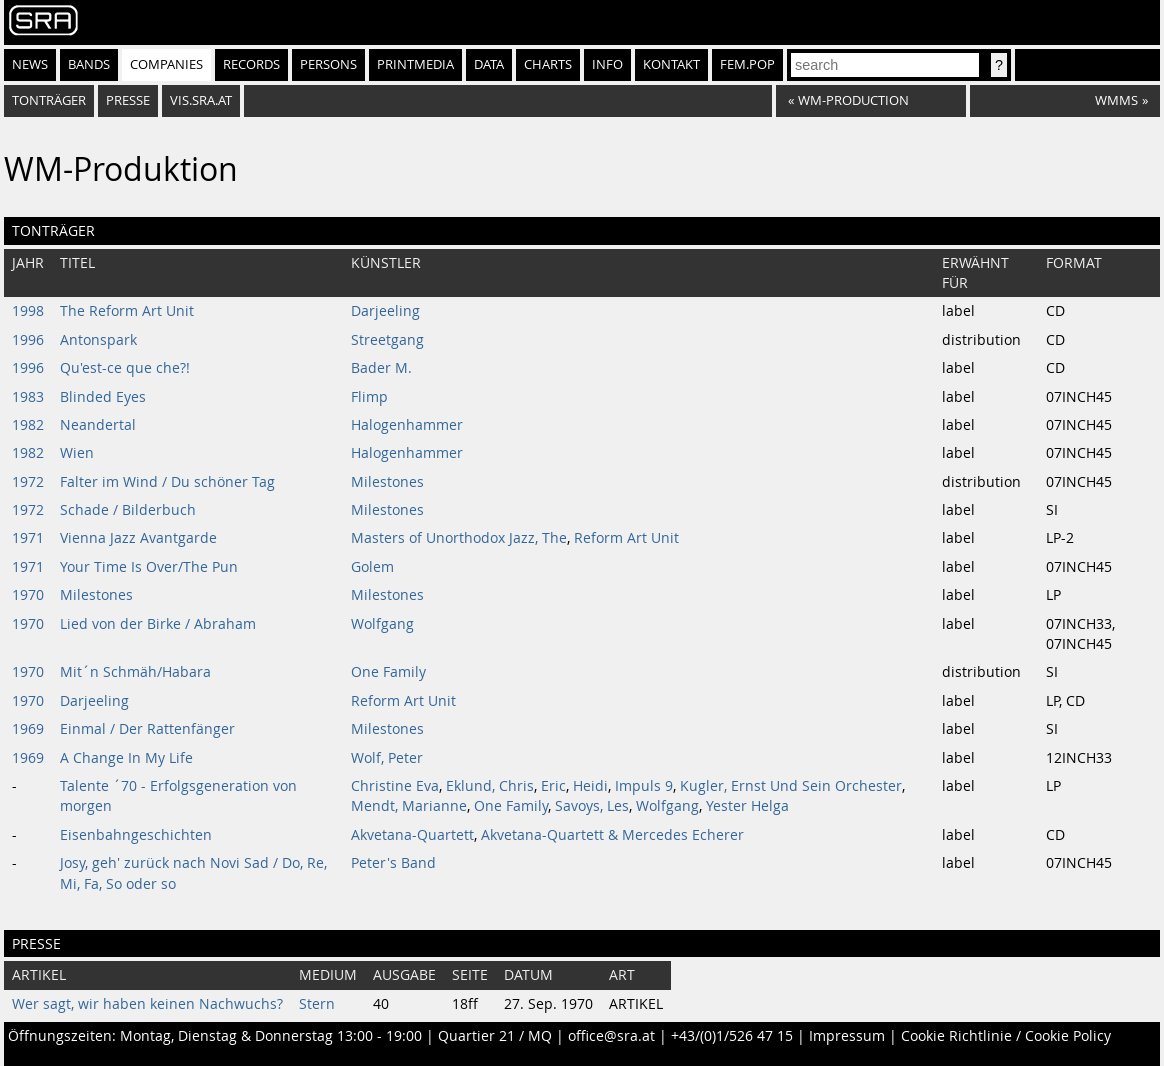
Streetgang (387, 340)
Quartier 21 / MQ (495, 1036)
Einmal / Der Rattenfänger (147, 729)
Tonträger (49, 100)
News (30, 64)
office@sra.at (611, 1036)
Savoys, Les (592, 806)
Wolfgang (382, 624)
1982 (28, 425)
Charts (548, 64)
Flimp (369, 397)
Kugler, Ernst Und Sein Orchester (791, 786)
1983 (28, 397)
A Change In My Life (126, 758)
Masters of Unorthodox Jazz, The (459, 538)
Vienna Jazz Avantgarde (138, 538)
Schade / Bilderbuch (128, 510)
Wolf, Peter (387, 758)
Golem (372, 567)
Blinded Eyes (103, 397)
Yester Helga (747, 806)
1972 (28, 482)
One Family (388, 672)
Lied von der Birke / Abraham (158, 624)
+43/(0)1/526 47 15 (732, 1036)
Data (489, 64)
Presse (128, 100)
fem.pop (747, 64)
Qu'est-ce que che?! (125, 368)
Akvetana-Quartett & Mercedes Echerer (612, 835)
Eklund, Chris (490, 786)
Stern (317, 1004)
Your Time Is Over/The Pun (149, 567)
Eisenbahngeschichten (136, 835)
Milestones (387, 482)
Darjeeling (385, 311)
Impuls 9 (644, 786)
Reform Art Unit (626, 538)
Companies (166, 64)
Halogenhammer (407, 425)
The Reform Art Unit (127, 311)
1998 (28, 311)
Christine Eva (395, 786)
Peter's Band (393, 863)
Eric (553, 786)
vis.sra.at (201, 100)
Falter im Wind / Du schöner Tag (167, 482)
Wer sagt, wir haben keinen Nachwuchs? (147, 1004)
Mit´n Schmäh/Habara (135, 672)
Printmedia (415, 64)
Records (251, 64)
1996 (28, 340)
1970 (28, 595)
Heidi (590, 786)
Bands (89, 64)
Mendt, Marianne (409, 806)
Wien (77, 453)
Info (607, 64)
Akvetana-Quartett (412, 835)
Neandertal (98, 425)
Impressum (847, 1036)
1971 (28, 538)
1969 (28, 729)
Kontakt (671, 64)
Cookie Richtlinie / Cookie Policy (1006, 1036)
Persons (328, 64)
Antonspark (98, 340)
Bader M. (381, 368)
